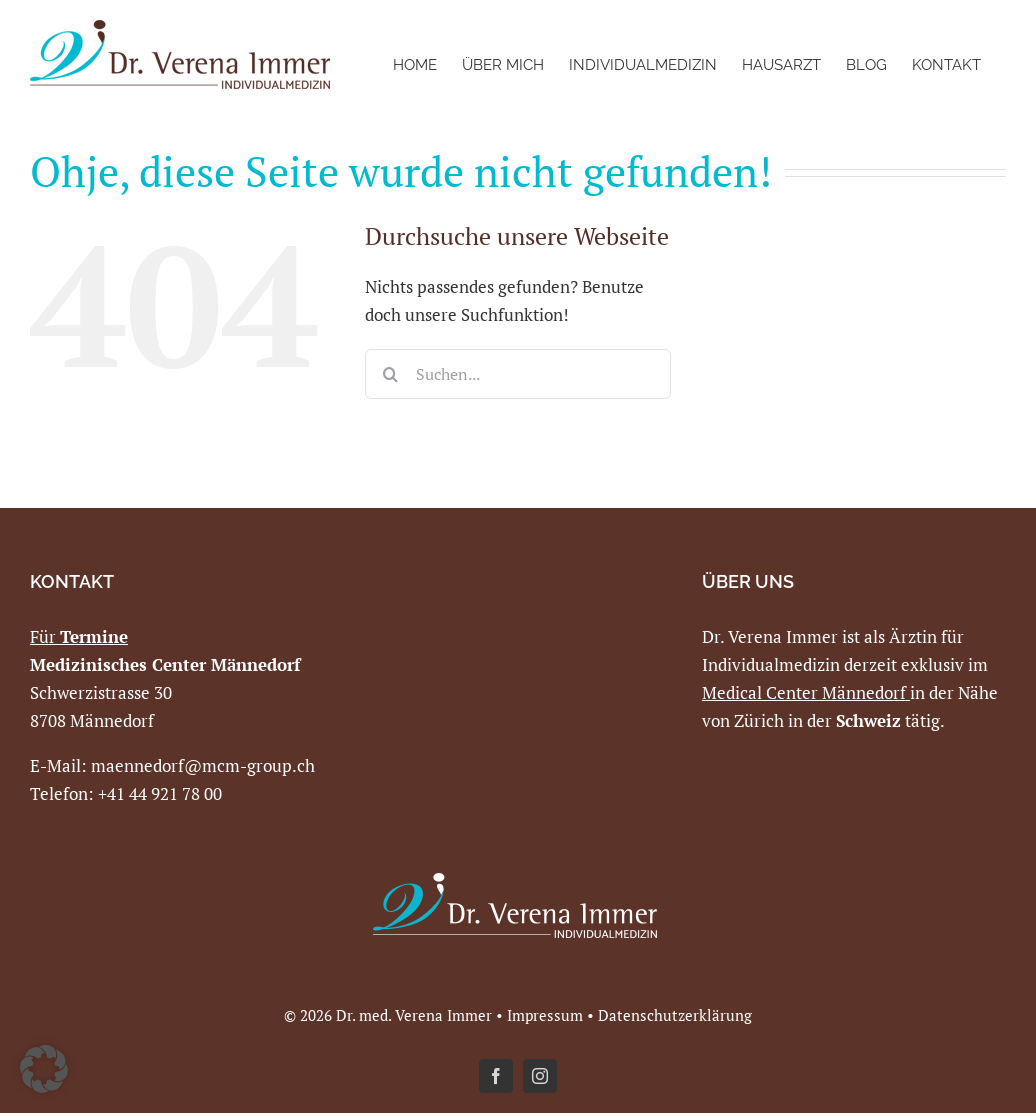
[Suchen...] (517, 374)
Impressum (545, 1015)
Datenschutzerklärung (675, 1015)
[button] (44, 1069)
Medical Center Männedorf (804, 692)
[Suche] (390, 374)
